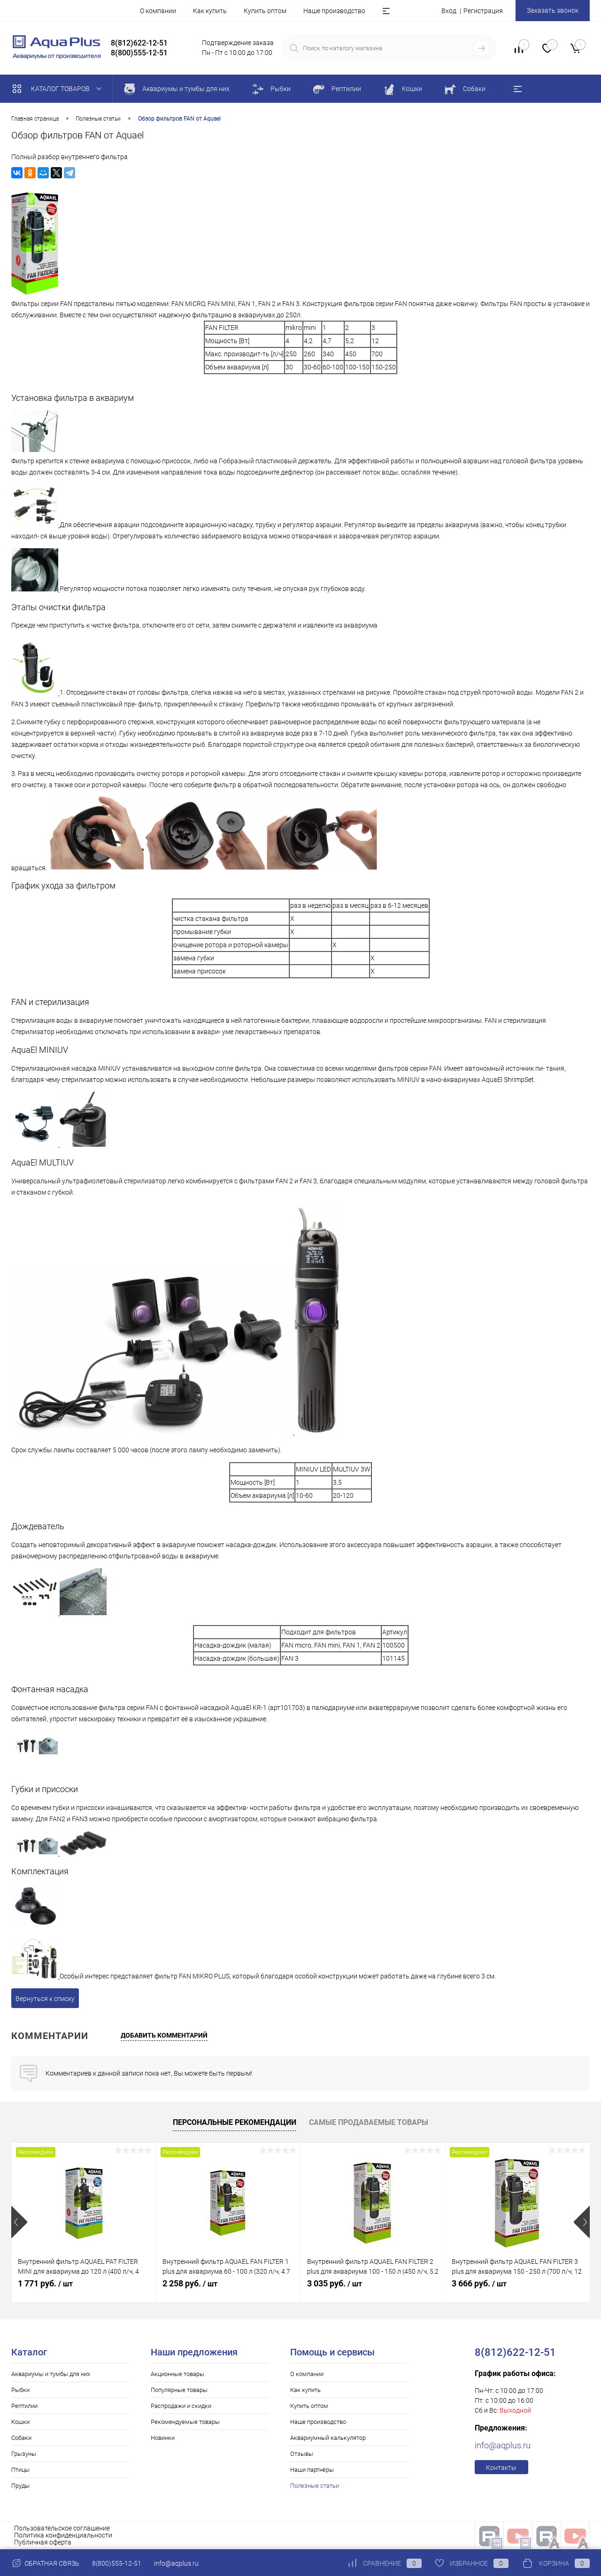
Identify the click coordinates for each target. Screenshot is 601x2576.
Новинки (163, 2437)
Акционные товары (177, 2373)
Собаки (21, 2437)
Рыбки (20, 2389)
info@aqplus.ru (503, 2445)
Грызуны (23, 2453)
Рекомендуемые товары (185, 2421)
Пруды (20, 2485)
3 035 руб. (334, 2283)
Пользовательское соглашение (62, 2528)
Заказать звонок (552, 10)
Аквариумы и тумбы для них (50, 2373)
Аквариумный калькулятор (328, 2437)
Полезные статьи (314, 2485)
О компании (158, 11)
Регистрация (483, 11)
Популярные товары (179, 2389)
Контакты (501, 2467)
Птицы (20, 2469)
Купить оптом (265, 11)
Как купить (210, 11)
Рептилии (24, 2405)
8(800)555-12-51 (116, 2563)
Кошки (20, 2421)
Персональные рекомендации (234, 2122)
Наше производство (334, 11)
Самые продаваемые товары (368, 2122)
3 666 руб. (479, 2283)
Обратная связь (45, 2563)
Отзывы (301, 2453)
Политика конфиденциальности (63, 2535)
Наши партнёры (312, 2469)
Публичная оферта (42, 2542)
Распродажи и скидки (181, 2405)
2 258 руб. (189, 2283)
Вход (448, 11)
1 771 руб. (45, 2283)
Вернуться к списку (45, 1998)
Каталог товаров (59, 88)
